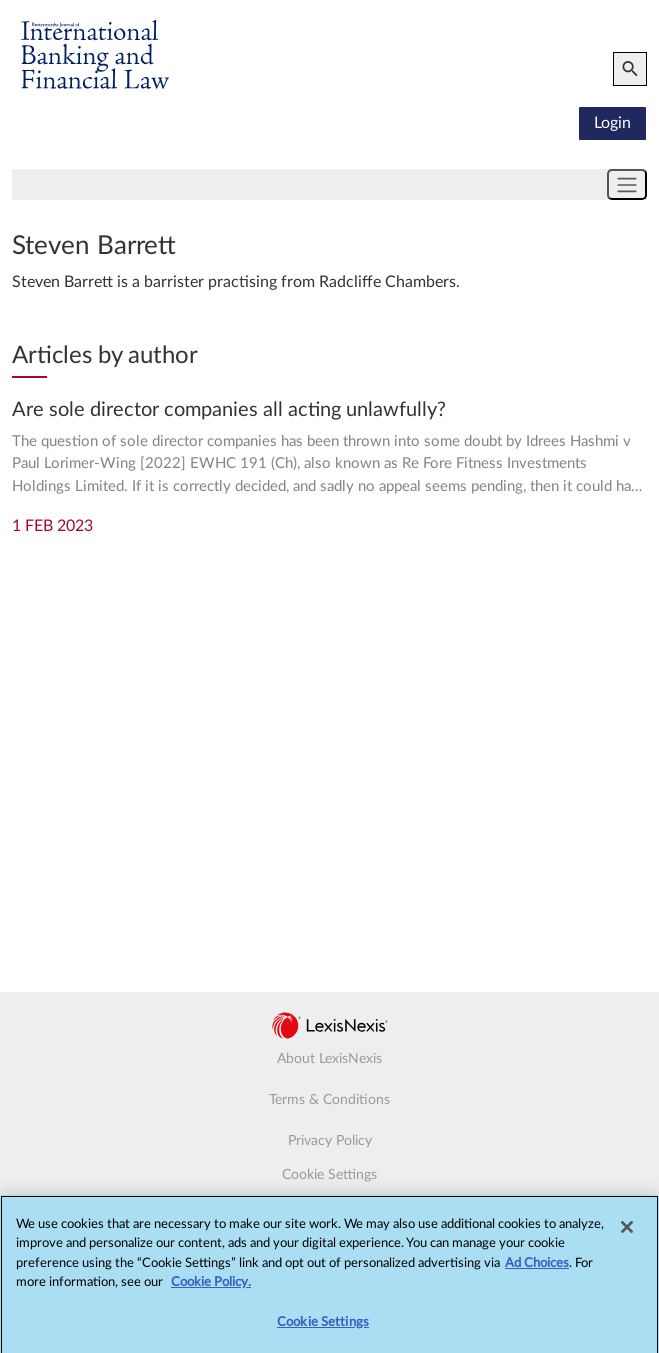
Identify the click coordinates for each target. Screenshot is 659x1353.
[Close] (627, 1233)
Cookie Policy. (211, 1288)
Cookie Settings (329, 1175)
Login (612, 123)
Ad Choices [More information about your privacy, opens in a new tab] (537, 1269)
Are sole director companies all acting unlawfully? (229, 410)
